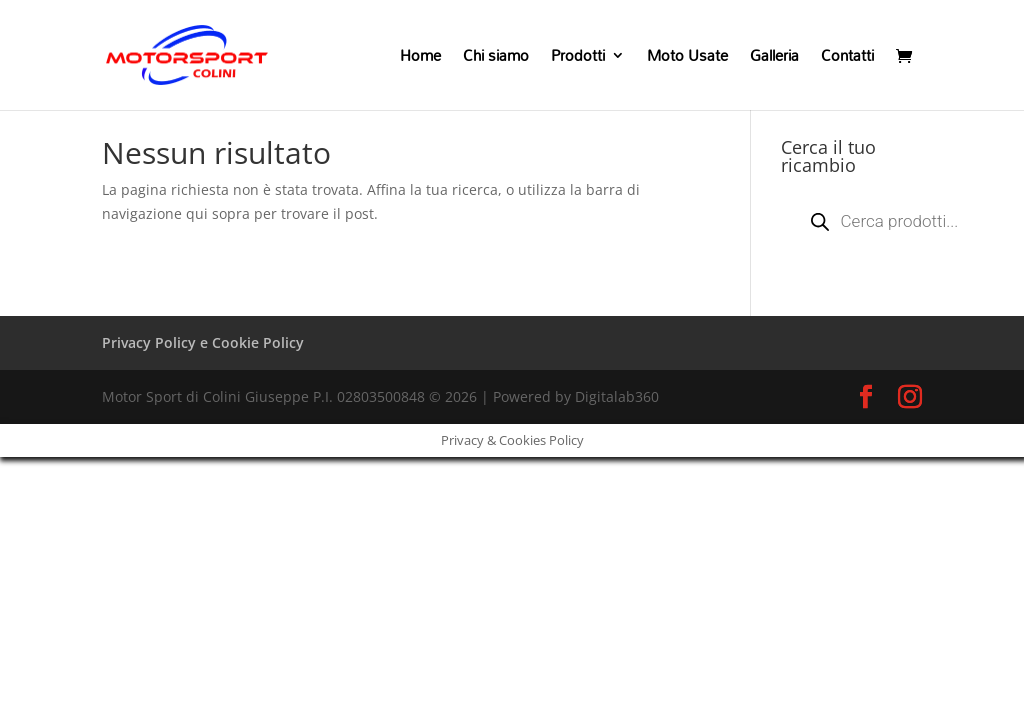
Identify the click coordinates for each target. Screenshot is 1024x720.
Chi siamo (496, 59)
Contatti (847, 59)
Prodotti (578, 59)
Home (420, 59)
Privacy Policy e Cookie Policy (203, 342)
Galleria (774, 59)
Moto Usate (687, 59)
